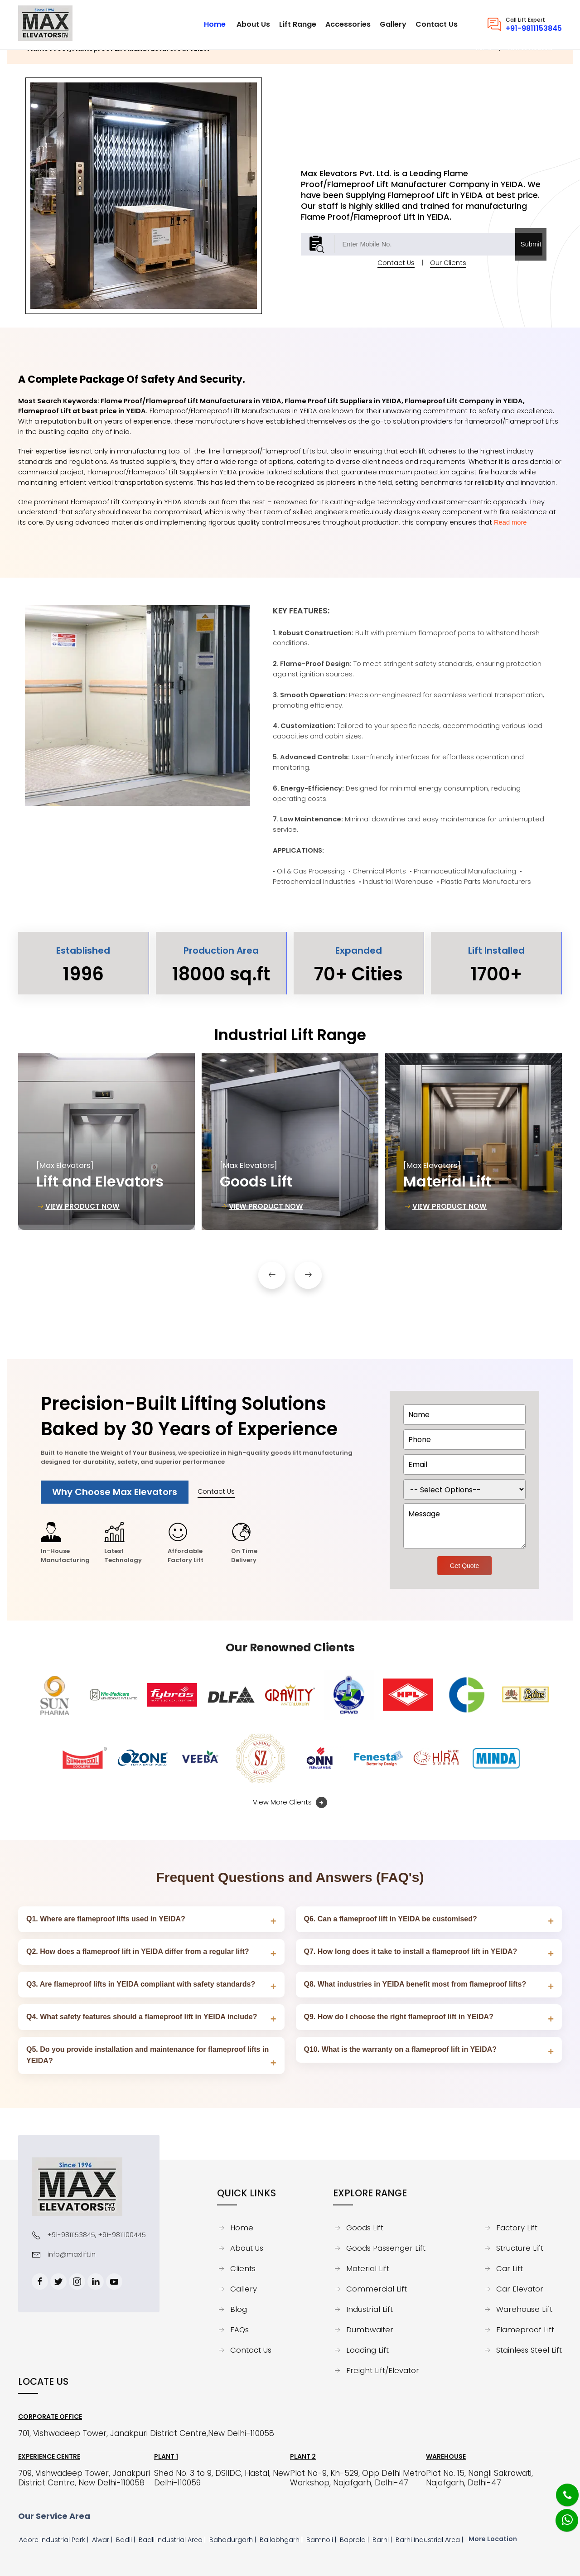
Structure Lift (519, 2248)
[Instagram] (77, 2281)
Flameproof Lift (525, 2330)
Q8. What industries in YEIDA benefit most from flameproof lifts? (415, 1984)
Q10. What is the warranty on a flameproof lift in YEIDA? (400, 2049)
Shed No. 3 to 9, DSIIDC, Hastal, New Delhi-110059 (222, 2478)
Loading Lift (367, 2350)
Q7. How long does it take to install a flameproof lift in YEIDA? (410, 1951)
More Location (493, 2538)
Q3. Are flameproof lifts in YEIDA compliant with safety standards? (140, 1984)
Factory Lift (516, 2228)
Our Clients (448, 279)
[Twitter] (58, 2281)
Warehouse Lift (524, 2309)
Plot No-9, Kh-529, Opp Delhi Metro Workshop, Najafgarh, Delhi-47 (358, 2478)
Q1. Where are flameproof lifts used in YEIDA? (105, 1919)
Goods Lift (364, 2228)
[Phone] (560, 2489)
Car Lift (509, 2268)
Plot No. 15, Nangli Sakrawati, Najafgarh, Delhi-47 (479, 2478)
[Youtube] (114, 2281)
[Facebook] (40, 2281)
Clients (243, 2268)
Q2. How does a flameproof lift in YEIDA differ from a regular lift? (137, 1951)
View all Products (530, 64)
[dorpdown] (464, 1489)
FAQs (239, 2330)
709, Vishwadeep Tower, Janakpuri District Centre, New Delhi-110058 (84, 2478)
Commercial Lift (376, 2289)
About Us (246, 2248)
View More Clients (290, 1803)
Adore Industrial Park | (54, 2539)
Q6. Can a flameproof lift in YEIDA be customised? (390, 1919)
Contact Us (396, 279)
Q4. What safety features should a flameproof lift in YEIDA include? (141, 2017)
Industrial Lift (369, 2309)
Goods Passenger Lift (385, 2248)
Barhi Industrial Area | (430, 2539)
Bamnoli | (322, 2539)
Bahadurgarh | (233, 2539)
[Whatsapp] (561, 2515)
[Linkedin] (95, 2281)
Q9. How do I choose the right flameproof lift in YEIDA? (398, 2017)
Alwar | (103, 2539)
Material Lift (367, 2268)
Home (484, 64)
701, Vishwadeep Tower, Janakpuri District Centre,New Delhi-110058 (146, 2433)
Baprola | (355, 2539)
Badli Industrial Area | (173, 2539)
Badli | (126, 2539)
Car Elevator (519, 2289)
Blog (238, 2309)
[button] (271, 1291)
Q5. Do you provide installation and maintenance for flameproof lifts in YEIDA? (147, 2055)
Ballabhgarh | (282, 2539)
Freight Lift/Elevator (382, 2370)
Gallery (243, 2289)
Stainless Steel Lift (529, 2350)
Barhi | (383, 2539)
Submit (531, 260)
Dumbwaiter (369, 2330)
